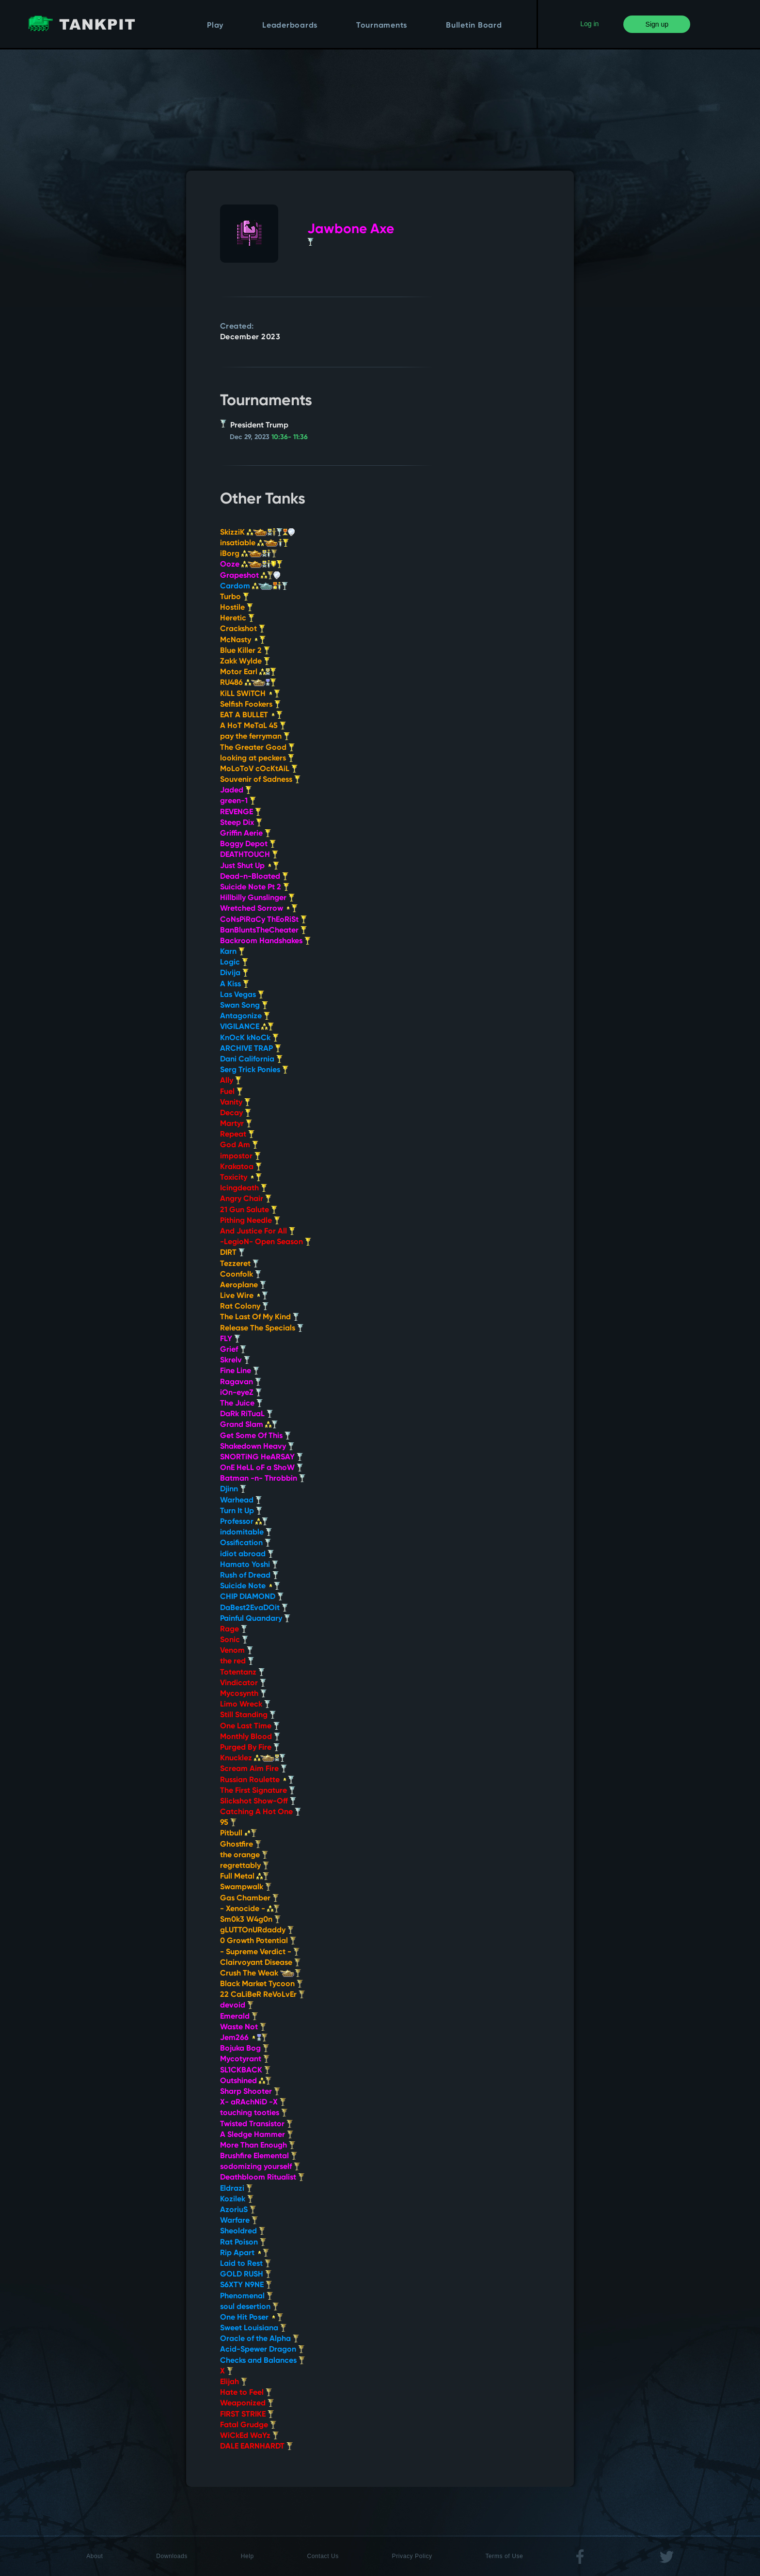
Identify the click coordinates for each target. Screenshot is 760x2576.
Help (247, 2556)
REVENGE (240, 812)
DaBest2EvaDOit (254, 1608)
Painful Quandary (255, 1619)
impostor (240, 1156)
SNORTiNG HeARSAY (261, 1457)
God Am (239, 1145)
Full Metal (244, 1877)
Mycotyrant (244, 2059)
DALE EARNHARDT (256, 2446)
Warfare (239, 2221)
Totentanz (242, 1672)
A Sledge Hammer (256, 2135)
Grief (233, 1350)
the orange (244, 1855)
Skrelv (235, 1360)
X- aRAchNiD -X (253, 2102)
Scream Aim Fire (253, 1769)
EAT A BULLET (251, 715)
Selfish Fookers (250, 705)
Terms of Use (504, 2556)
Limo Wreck (245, 1704)
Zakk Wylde (245, 661)
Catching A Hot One (260, 1812)
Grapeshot (250, 576)
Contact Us (323, 2556)
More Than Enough (257, 2145)
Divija (234, 973)
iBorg (248, 554)
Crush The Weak (260, 1973)
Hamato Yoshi (249, 1565)
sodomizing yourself (260, 2167)
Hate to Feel (246, 2393)
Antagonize (245, 1016)
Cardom (254, 586)
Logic (234, 962)
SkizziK (257, 533)
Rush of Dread (249, 1576)
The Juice (241, 1403)
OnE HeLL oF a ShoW (261, 1468)
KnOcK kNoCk (249, 1038)
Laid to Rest (245, 2264)
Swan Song (244, 1006)
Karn (232, 952)
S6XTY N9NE (246, 2285)
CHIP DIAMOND (252, 1597)
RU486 (248, 683)
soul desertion (249, 2307)
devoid (236, 2005)
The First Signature (257, 1791)
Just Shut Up (249, 866)
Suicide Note (250, 1586)
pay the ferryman (255, 737)
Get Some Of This (255, 1436)
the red (237, 1661)
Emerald (239, 2017)
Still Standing (248, 1715)
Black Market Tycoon (261, 1984)
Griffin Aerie (245, 834)
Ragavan (240, 1382)
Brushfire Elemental (258, 2156)
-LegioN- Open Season (265, 1242)
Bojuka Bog (244, 2049)
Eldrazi (236, 2189)
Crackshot (242, 629)
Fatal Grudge (248, 2425)
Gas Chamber (249, 1898)
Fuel (231, 1092)
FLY (230, 1339)
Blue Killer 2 (245, 651)
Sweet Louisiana (253, 2328)
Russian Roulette (257, 1780)
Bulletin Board (474, 26)
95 (228, 1823)
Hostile (236, 608)
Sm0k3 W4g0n (250, 1920)
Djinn (233, 1489)
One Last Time (250, 1726)
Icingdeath (243, 1188)
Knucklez (252, 1758)
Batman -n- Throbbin (262, 1479)
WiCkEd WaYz (249, 2436)
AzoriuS (238, 2210)
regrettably (244, 1866)
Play (215, 26)
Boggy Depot (248, 844)
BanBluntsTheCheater (263, 930)
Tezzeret (239, 1264)
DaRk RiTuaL (246, 1414)
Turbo (234, 597)
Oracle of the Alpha (259, 2339)
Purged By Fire (250, 1748)
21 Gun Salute (248, 1210)
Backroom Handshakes (265, 941)
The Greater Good (257, 748)
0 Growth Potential (258, 1941)
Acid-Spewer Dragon (262, 2350)
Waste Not (243, 2027)
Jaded (236, 790)
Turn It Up (241, 1511)
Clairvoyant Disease (260, 1963)
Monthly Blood (250, 1737)
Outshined (245, 2081)
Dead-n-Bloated (254, 877)
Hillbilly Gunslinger (257, 898)
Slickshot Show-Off (258, 1801)
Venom (236, 1651)
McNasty (243, 640)
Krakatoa (241, 1167)
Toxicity (241, 1178)
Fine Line (239, 1371)
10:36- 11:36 (289, 437)
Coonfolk (240, 1275)
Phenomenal (246, 2296)
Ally (230, 1081)
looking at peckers (257, 758)
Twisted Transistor (256, 2124)
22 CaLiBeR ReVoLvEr (262, 1995)
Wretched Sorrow (259, 909)
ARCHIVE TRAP (250, 1049)
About (94, 2556)
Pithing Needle (250, 1221)
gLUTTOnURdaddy (257, 1930)
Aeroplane (243, 1285)
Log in (589, 24)
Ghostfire (240, 1845)
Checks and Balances (262, 2361)
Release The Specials (261, 1328)
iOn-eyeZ (241, 1393)
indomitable (246, 1532)
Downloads (172, 2556)
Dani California (251, 1059)
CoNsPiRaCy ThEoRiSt (263, 920)
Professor (244, 1522)
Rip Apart (244, 2253)
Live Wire (244, 1296)
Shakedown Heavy (257, 1447)
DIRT (232, 1253)
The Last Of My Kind (259, 1317)
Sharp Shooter (250, 2092)
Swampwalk (245, 1887)
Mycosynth (243, 1694)
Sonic (234, 1640)
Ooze (251, 565)
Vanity (235, 1102)
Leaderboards (289, 26)
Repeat (237, 1134)
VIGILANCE (247, 1027)
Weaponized (247, 2403)
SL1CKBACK (245, 2070)
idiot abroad (247, 1554)
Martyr (236, 1124)
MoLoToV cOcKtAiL (259, 769)
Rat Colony (244, 1307)
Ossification (245, 1543)
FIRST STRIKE (247, 2414)
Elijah (233, 2382)
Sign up (657, 24)
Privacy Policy (412, 2556)
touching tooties (253, 2113)
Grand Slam (249, 1425)
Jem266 (244, 2038)
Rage (233, 1629)
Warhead (241, 1500)
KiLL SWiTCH (250, 694)
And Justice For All (257, 1231)
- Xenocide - (250, 1909)
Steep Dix (241, 823)
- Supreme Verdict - (260, 1952)
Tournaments (381, 26)
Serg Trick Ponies (254, 1070)
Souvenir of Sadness (260, 780)
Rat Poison (243, 2242)
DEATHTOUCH (249, 855)
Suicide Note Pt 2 (254, 887)
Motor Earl (248, 672)
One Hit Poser (251, 2318)
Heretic (237, 618)
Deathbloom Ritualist (262, 2177)
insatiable (254, 543)
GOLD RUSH (245, 2274)
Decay (235, 1113)
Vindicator (243, 1683)
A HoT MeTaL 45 (253, 726)
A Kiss (234, 984)
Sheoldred (242, 2231)
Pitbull (238, 1833)
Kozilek (236, 2199)
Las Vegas (242, 995)
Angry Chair (245, 1199)
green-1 (238, 801)
